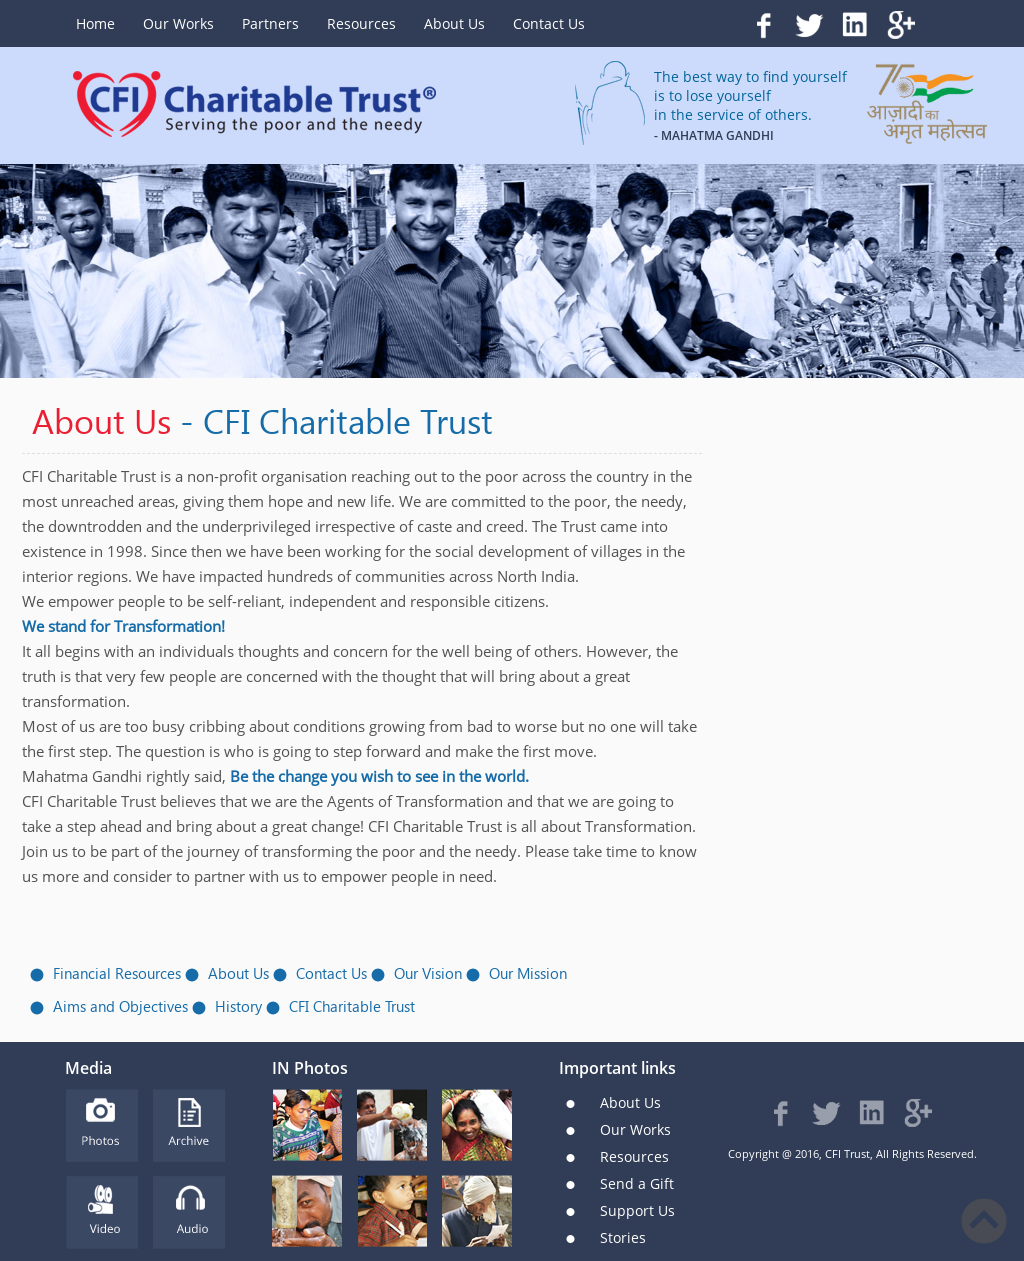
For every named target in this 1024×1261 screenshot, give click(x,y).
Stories (623, 1237)
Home (95, 23)
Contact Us (549, 23)
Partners (270, 23)
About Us (454, 23)
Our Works (178, 23)
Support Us (637, 1210)
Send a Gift (637, 1183)
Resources (361, 23)
